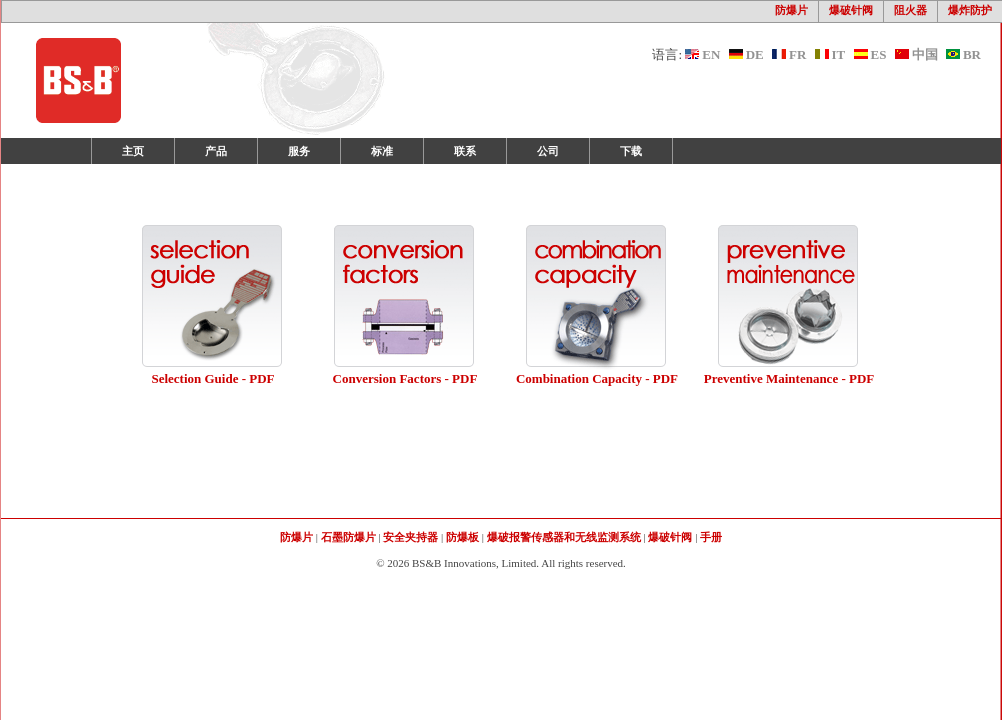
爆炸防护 (970, 10)
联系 (465, 151)
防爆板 (462, 537)
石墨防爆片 (348, 537)
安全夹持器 (410, 537)
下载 (631, 151)
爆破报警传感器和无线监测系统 (564, 537)
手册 (711, 537)
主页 (133, 151)
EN (702, 54)
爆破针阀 (851, 10)
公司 (548, 151)
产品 (216, 151)
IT (830, 54)
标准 (382, 151)
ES (870, 54)
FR (789, 54)
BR (963, 54)
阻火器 (910, 10)
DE (746, 54)
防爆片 (791, 10)
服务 (299, 151)
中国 (916, 54)
